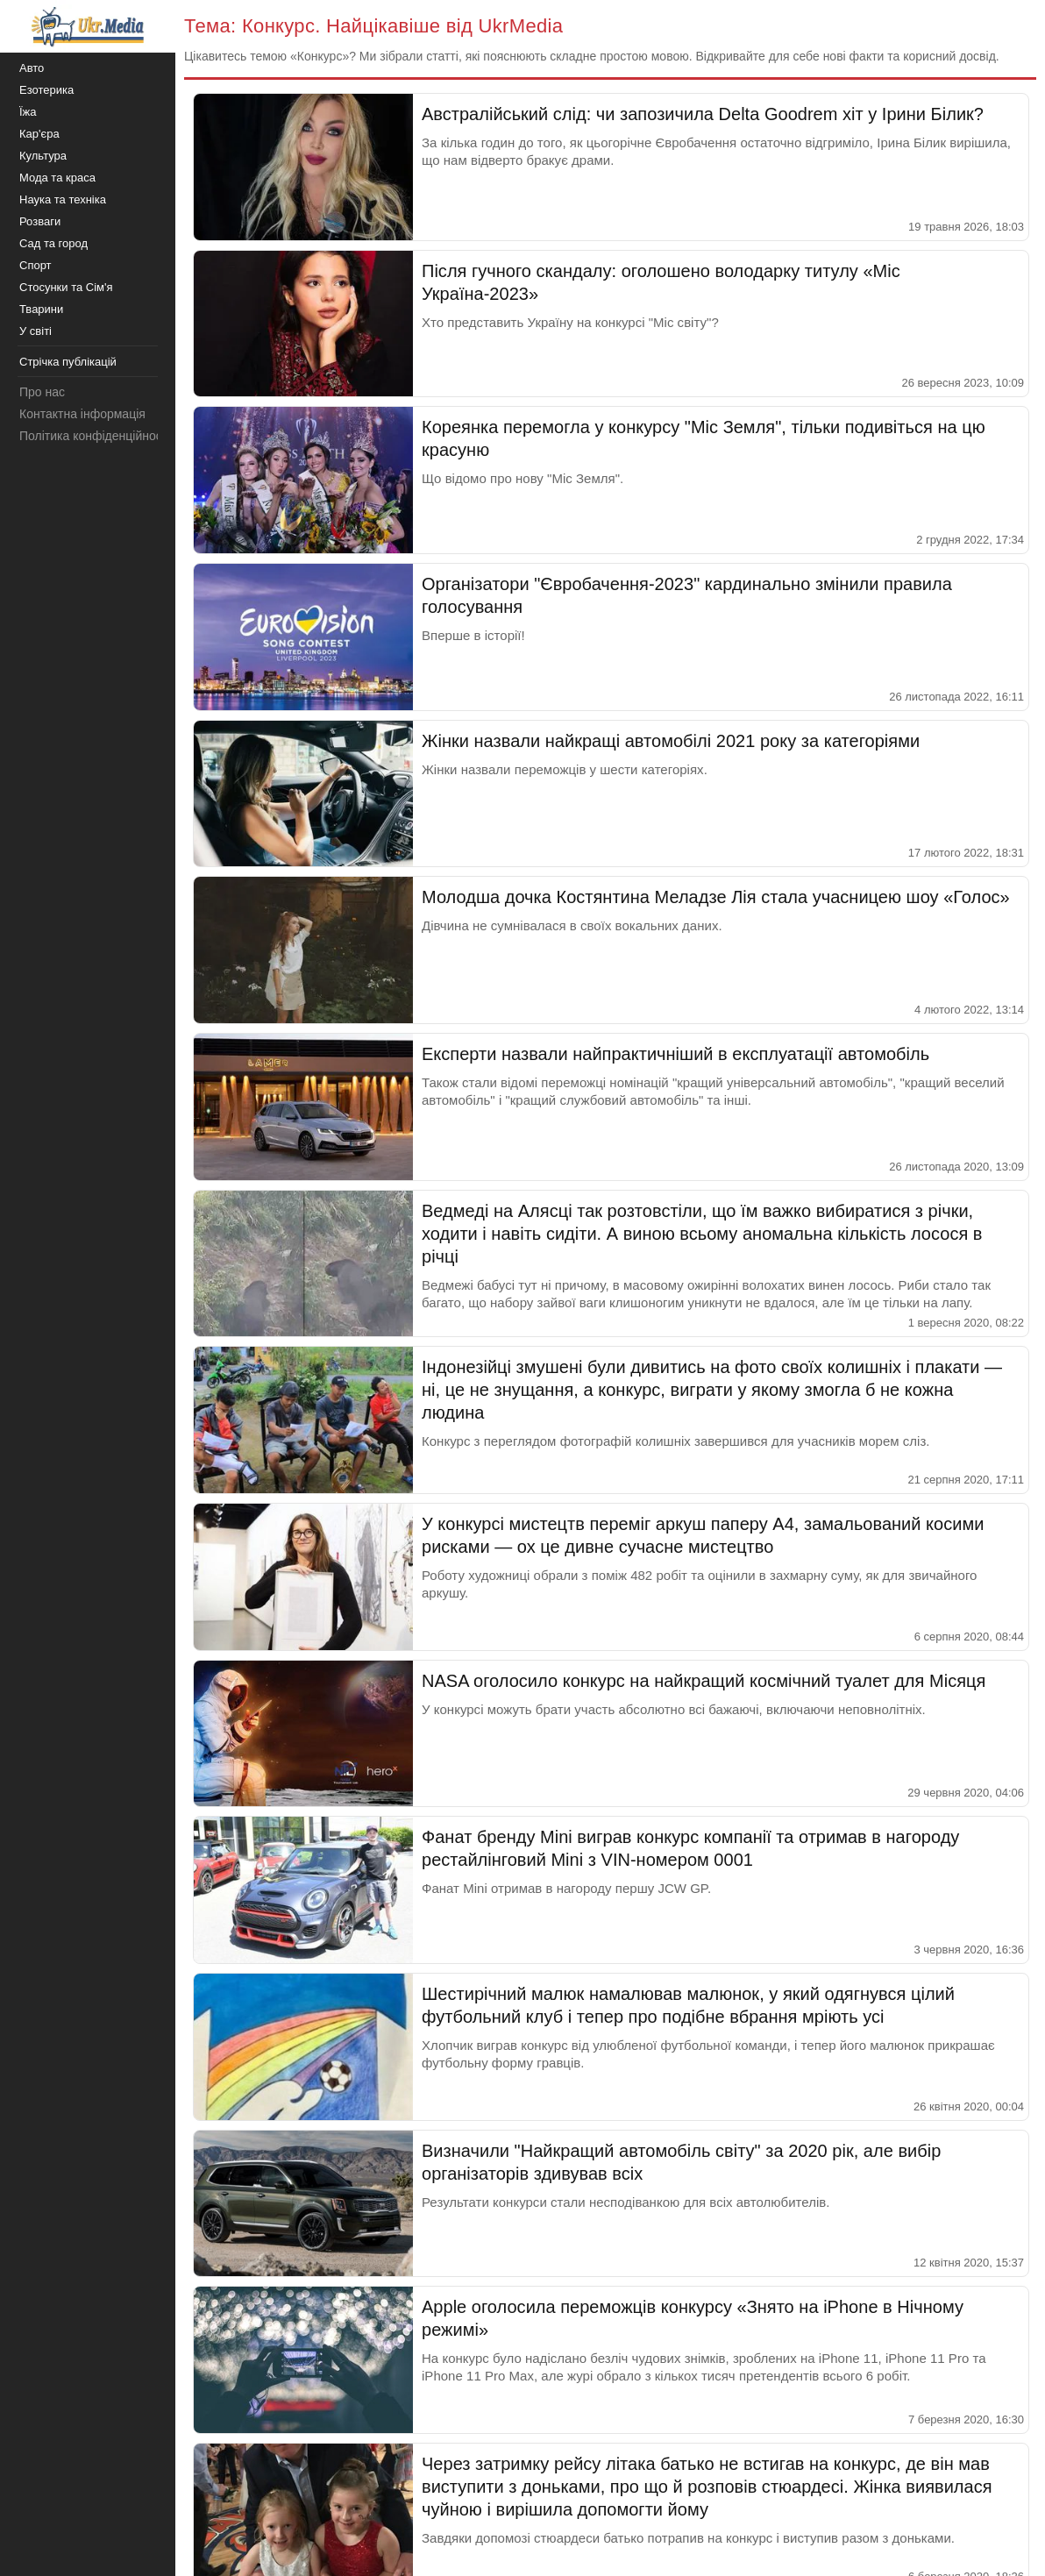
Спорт (35, 265)
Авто (31, 68)
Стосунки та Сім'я (66, 287)
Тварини (41, 309)
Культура (43, 155)
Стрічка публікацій (68, 361)
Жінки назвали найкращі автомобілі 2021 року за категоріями (671, 741)
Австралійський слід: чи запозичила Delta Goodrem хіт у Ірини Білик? (703, 114)
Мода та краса (57, 177)
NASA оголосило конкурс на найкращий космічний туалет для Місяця (703, 1680)
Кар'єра (39, 133)
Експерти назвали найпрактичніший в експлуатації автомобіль (675, 1054)
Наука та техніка (62, 199)
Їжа (28, 111)
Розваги (39, 221)
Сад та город (53, 243)
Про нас (42, 392)
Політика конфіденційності (94, 436)
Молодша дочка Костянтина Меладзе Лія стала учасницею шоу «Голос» (716, 897)
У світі (35, 331)
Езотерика (46, 89)
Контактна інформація (82, 414)
